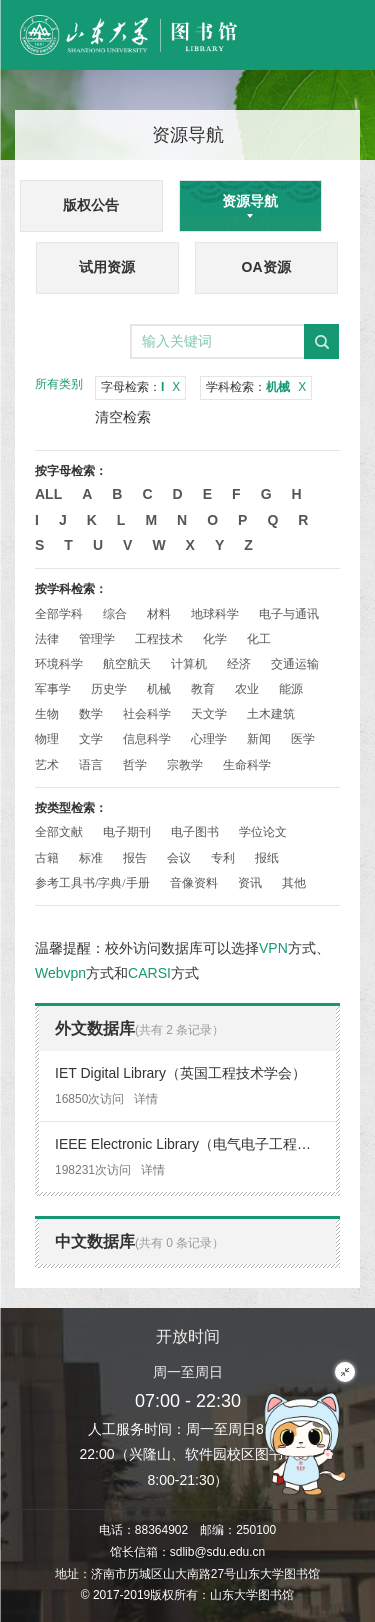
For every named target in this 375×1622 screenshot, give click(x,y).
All (48, 494)
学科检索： (256, 387)
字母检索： (140, 387)
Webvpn (60, 973)
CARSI (149, 973)
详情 (146, 1099)
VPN (273, 948)
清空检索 (123, 417)
